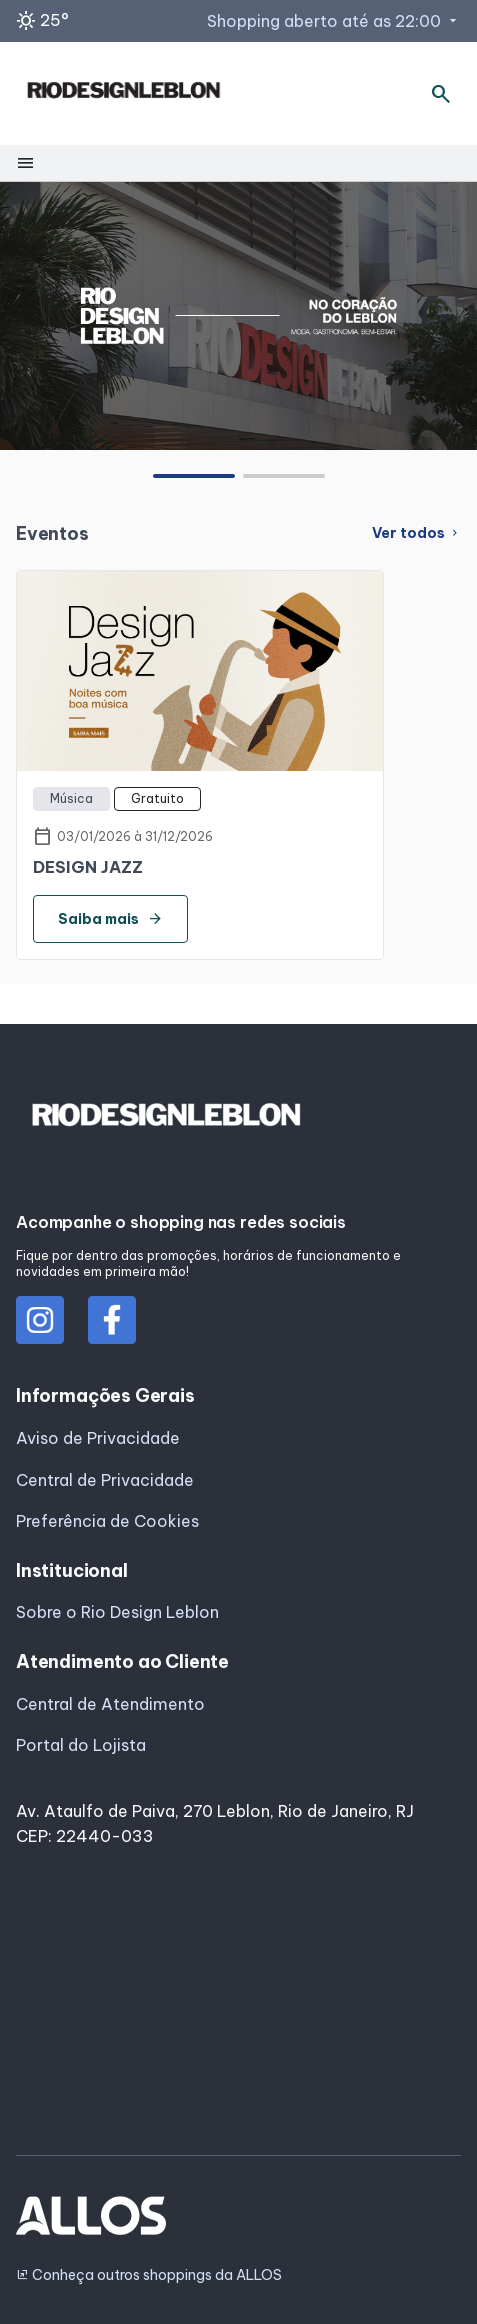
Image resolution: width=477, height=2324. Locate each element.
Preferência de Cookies (107, 1521)
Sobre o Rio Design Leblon (117, 1612)
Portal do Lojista (81, 1745)
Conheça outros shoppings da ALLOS (149, 2275)
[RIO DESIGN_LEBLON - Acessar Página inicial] (123, 94)
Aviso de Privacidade (98, 1438)
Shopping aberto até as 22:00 (334, 21)
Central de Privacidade (105, 1480)
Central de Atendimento (110, 1704)
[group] (238, 315)
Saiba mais (110, 919)
